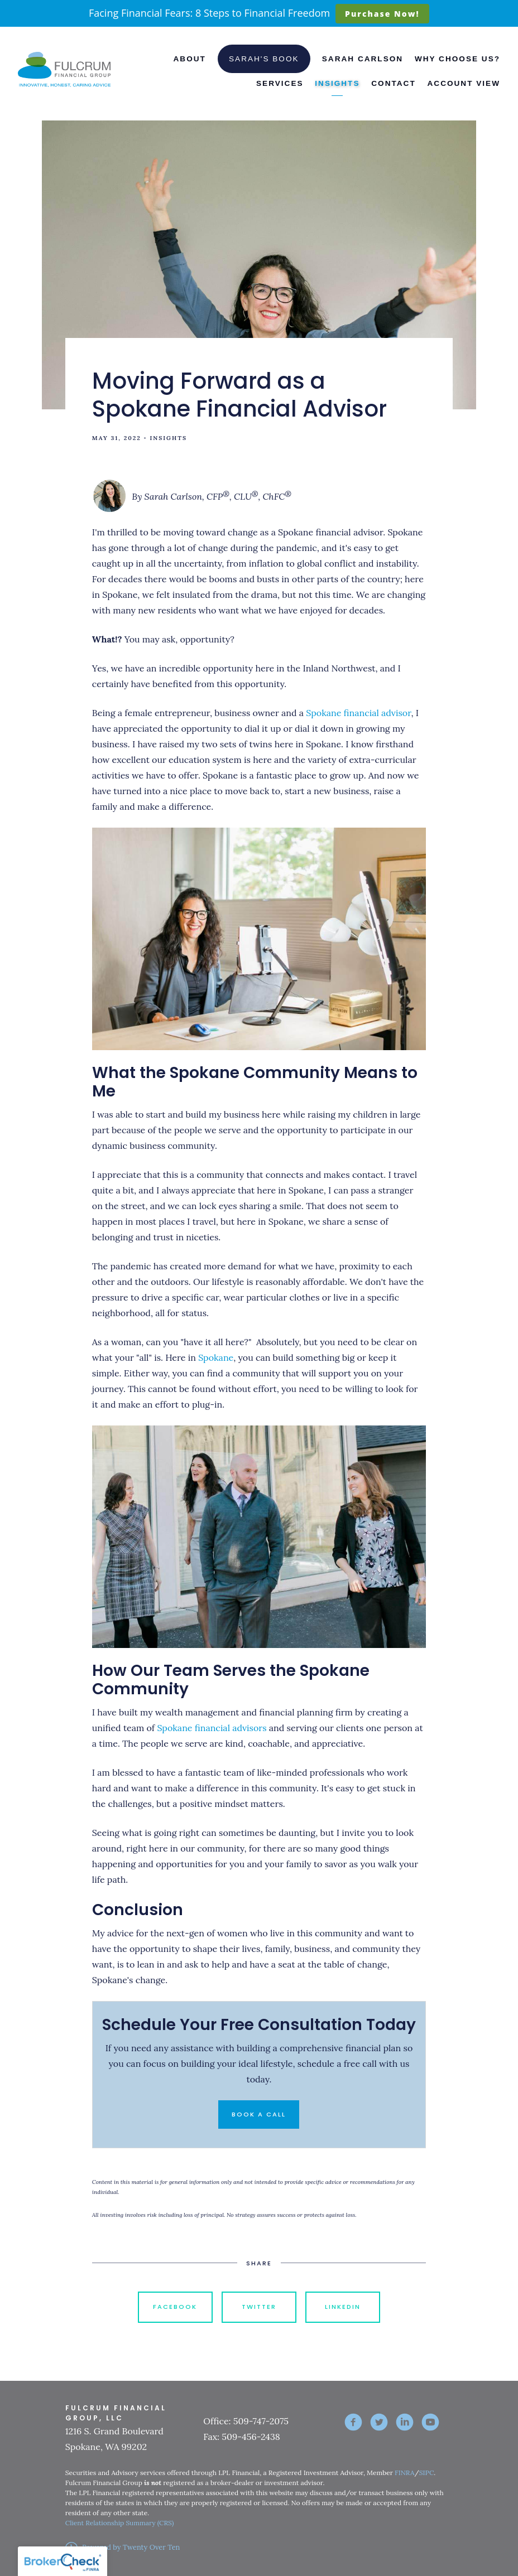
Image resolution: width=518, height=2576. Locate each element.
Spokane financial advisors (211, 1727)
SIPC (426, 2472)
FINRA (404, 2472)
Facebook (175, 2306)
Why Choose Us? (457, 59)
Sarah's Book (264, 59)
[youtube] (430, 2422)
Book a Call (259, 2114)
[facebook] (353, 2422)
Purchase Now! (382, 13)
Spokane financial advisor (358, 712)
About (190, 59)
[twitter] (379, 2422)
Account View (464, 83)
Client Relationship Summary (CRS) (119, 2523)
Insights (337, 83)
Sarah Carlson (362, 59)
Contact (393, 83)
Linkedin (343, 2306)
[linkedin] (405, 2422)
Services (280, 83)
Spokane (215, 1357)
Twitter (259, 2306)
